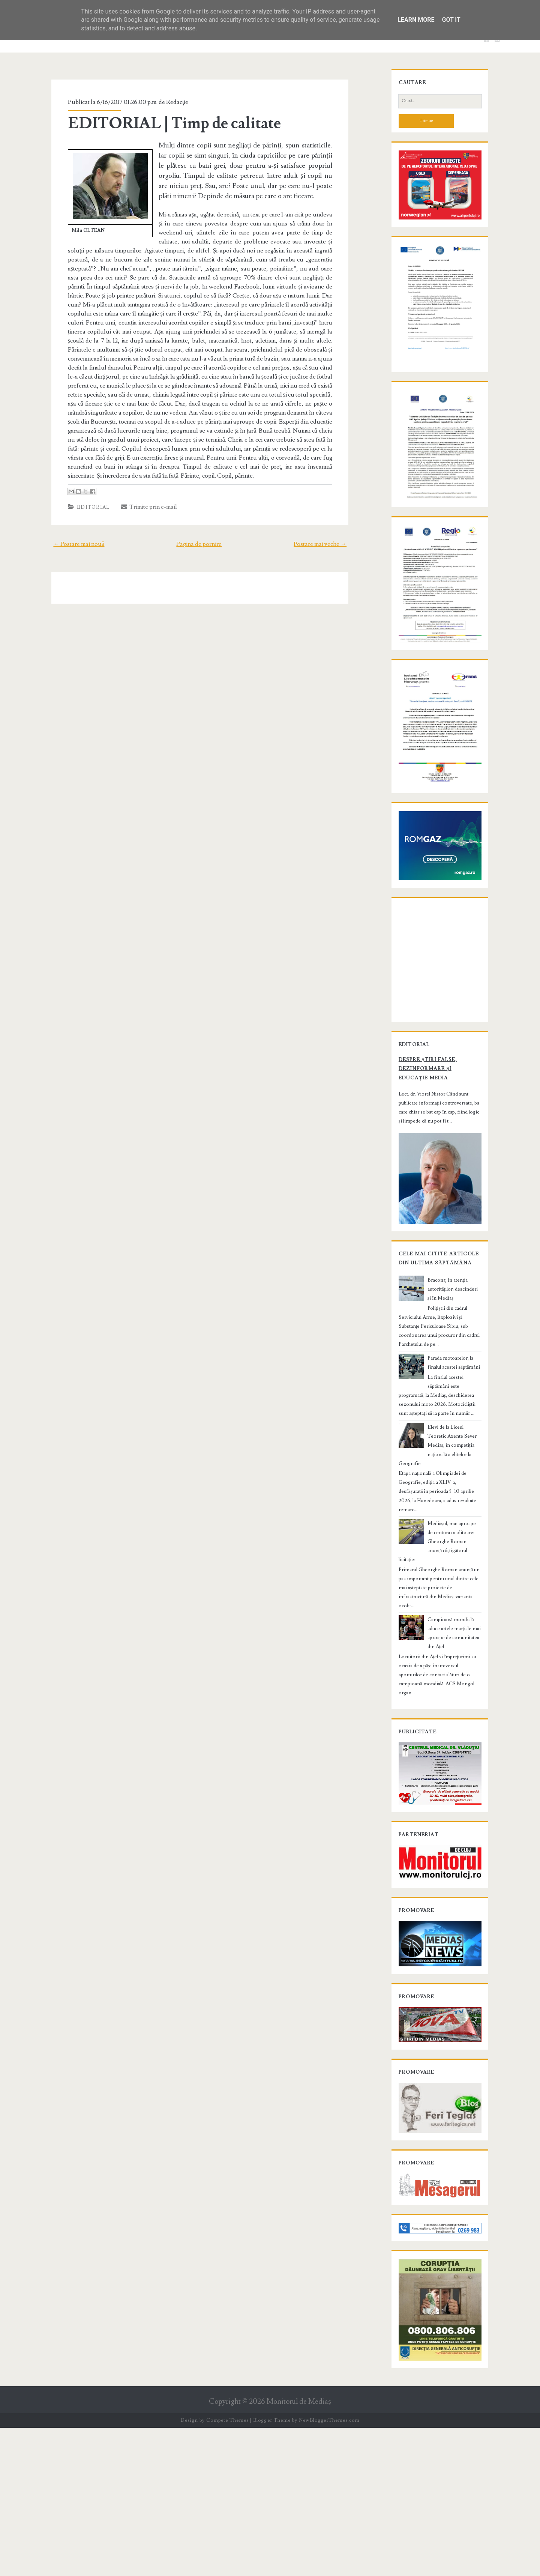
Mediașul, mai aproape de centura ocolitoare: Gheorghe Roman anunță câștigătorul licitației (454, 1653)
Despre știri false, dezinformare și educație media (430, 1222)
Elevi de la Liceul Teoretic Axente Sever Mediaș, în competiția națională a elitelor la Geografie (454, 1584)
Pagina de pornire (199, 526)
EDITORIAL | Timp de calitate (164, 123)
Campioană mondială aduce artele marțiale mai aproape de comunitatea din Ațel (454, 1722)
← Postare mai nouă (67, 526)
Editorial (83, 489)
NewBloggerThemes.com (329, 2568)
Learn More (416, 19)
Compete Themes (227, 2568)
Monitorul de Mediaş (299, 2550)
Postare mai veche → (331, 526)
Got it (451, 19)
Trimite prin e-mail (139, 489)
